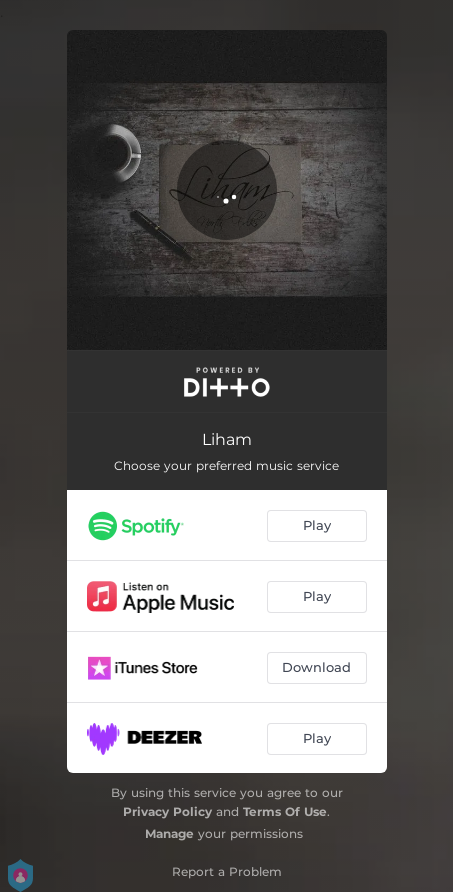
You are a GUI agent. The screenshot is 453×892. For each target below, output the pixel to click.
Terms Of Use (285, 811)
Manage (169, 833)
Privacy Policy (167, 811)
